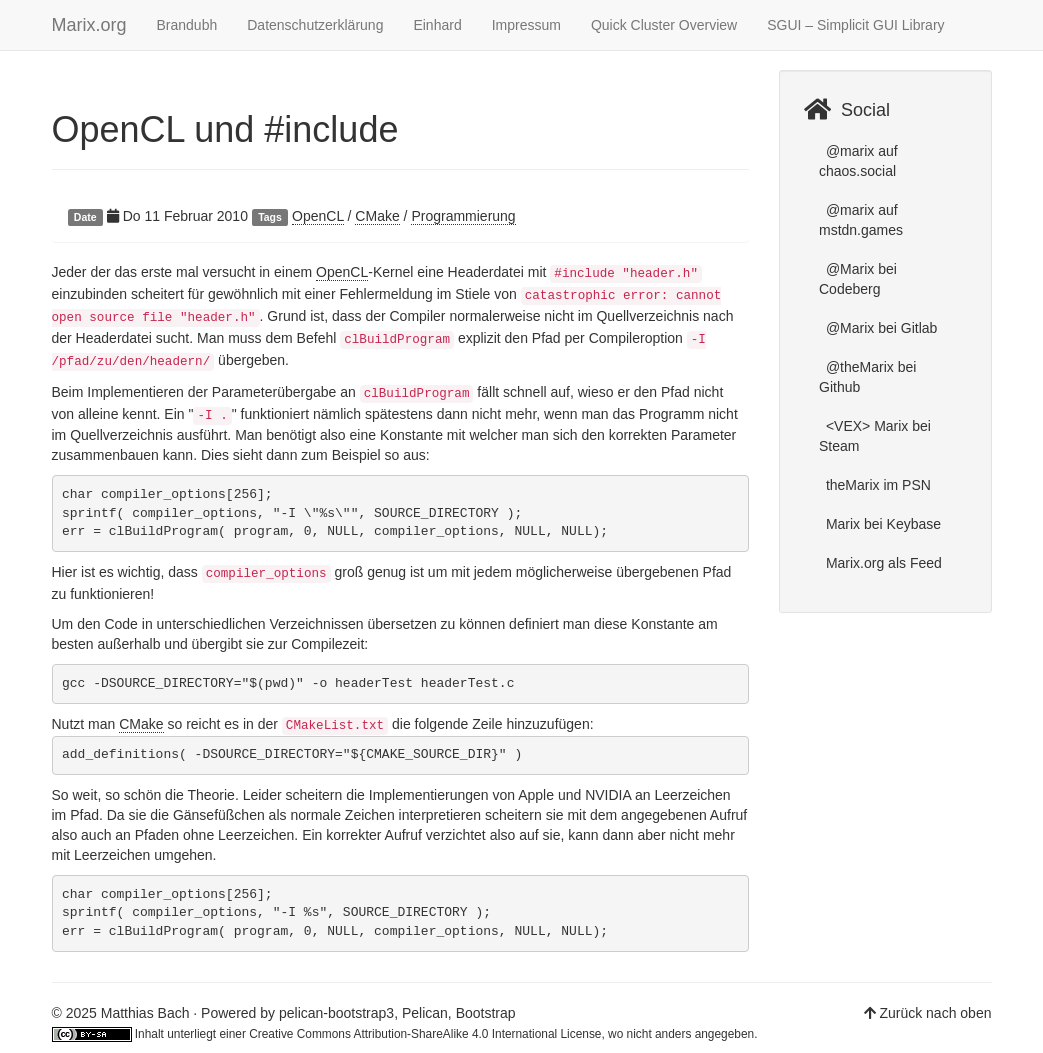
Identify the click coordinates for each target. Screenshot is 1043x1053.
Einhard (437, 25)
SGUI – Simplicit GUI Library (855, 25)
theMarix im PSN (876, 485)
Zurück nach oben (935, 1013)
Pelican (425, 1013)
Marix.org (89, 25)
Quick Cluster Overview (664, 25)
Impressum (526, 25)
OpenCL (318, 216)
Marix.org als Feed (882, 563)
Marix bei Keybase (881, 524)
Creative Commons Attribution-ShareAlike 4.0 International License (425, 1034)
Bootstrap (486, 1013)
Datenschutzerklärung (315, 25)
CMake (377, 216)
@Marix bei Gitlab (879, 328)
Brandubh (187, 25)
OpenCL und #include (225, 129)
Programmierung (463, 216)
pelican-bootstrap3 (336, 1013)
